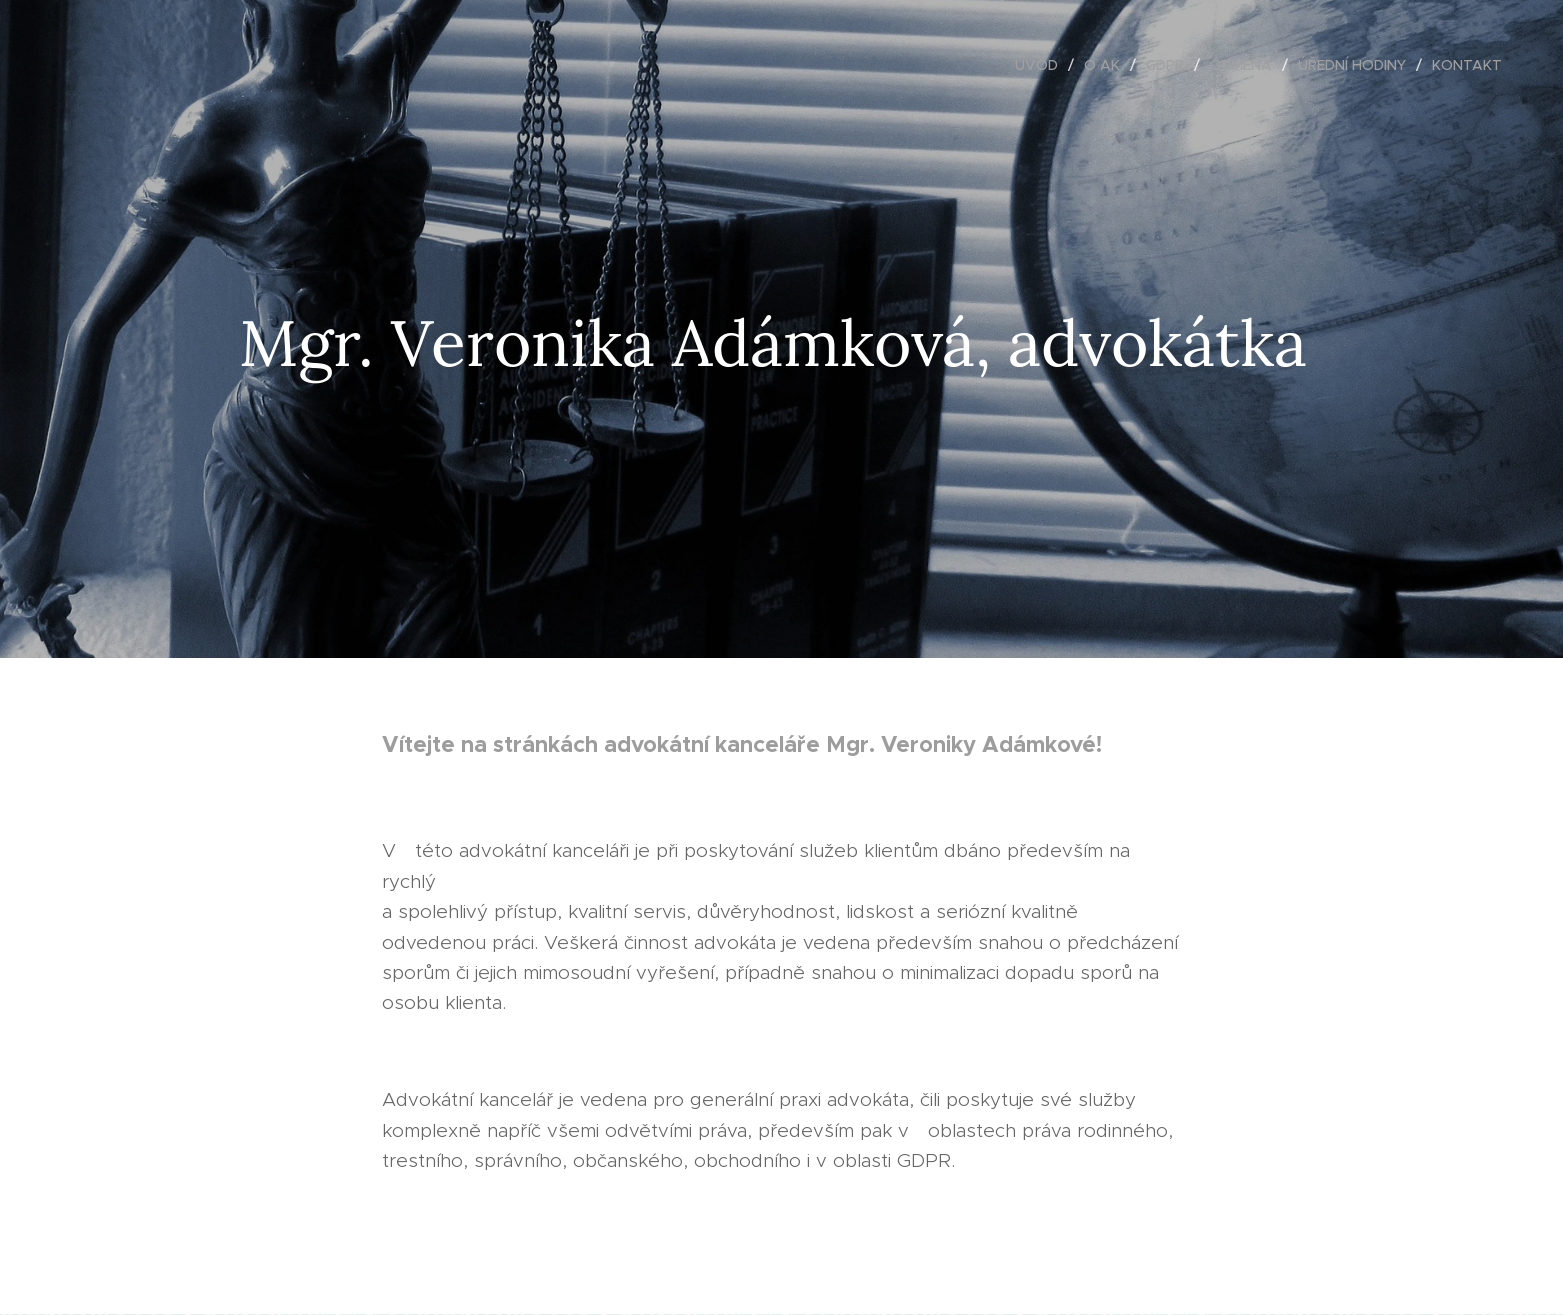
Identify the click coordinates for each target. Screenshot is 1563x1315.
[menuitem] (1042, 65)
